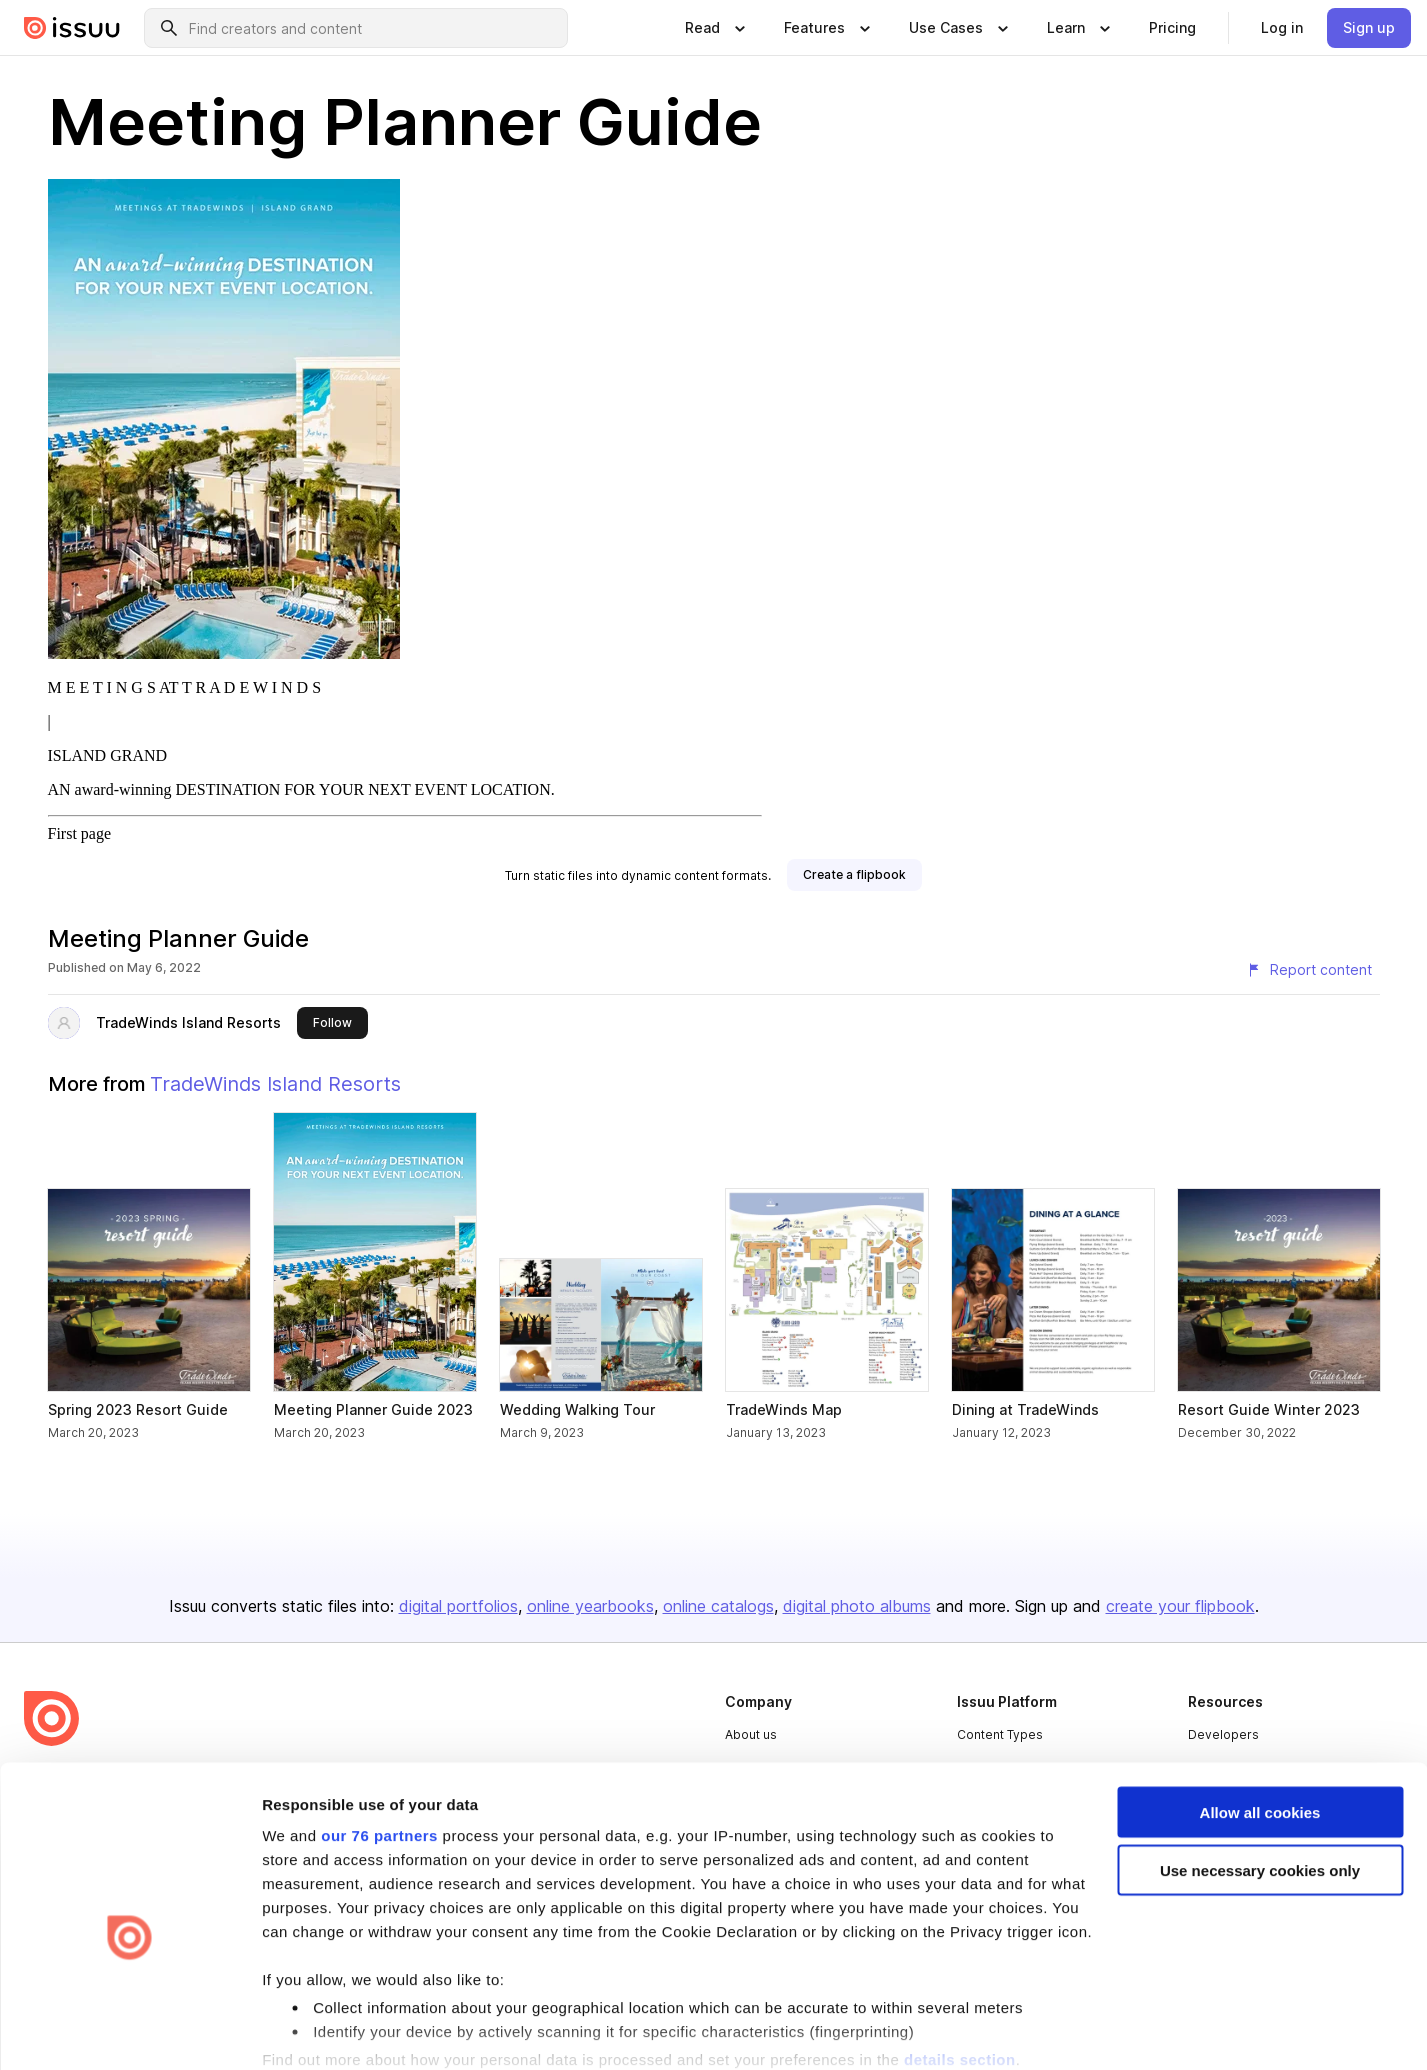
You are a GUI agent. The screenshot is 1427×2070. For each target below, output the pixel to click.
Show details (308, 2030)
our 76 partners (379, 1731)
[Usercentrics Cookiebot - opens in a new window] (129, 2031)
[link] (1172, 28)
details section (960, 1955)
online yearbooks (590, 1606)
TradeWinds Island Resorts (188, 1022)
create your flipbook (1180, 1606)
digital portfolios (458, 1606)
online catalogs (718, 1606)
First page (80, 833)
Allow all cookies (1260, 1708)
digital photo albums (857, 1606)
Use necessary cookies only (1260, 1767)
